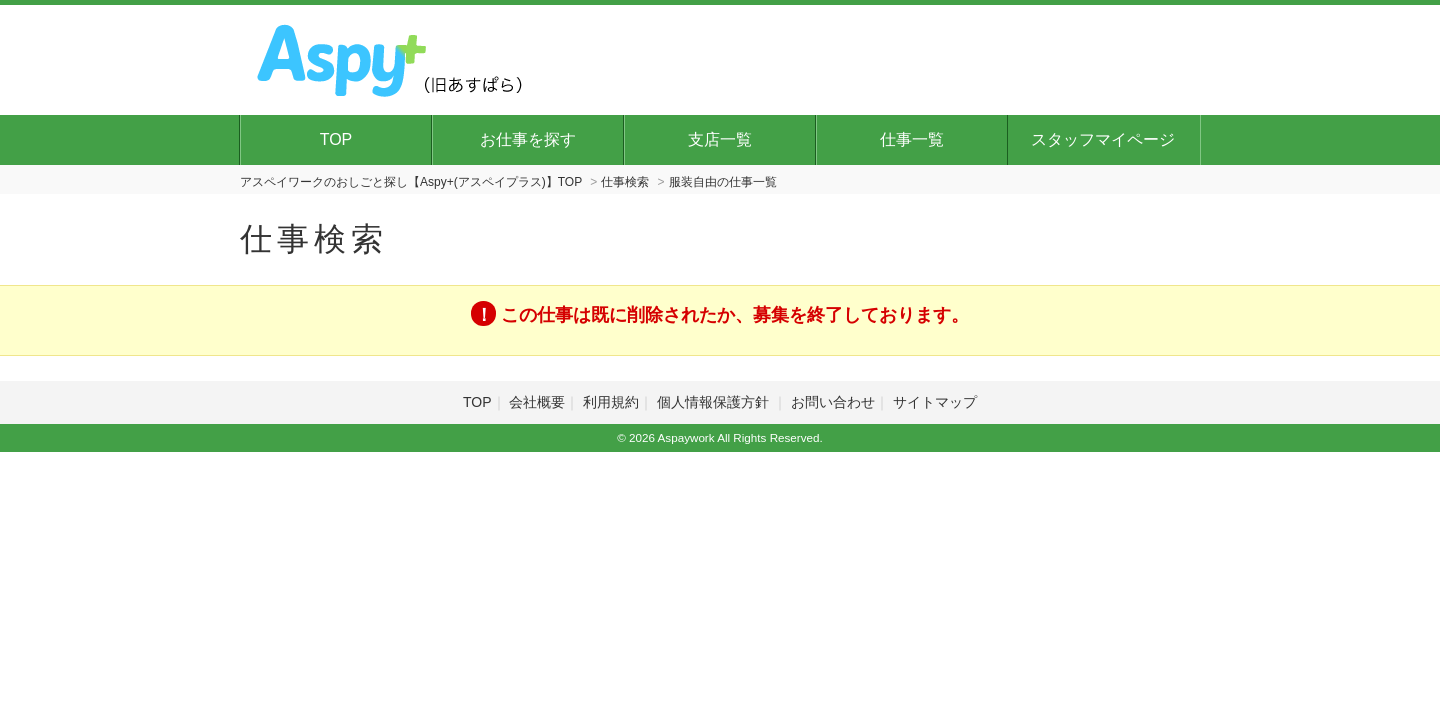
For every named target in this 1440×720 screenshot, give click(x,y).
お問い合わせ (833, 402)
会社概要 (537, 402)
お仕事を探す (528, 139)
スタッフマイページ (1103, 139)
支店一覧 (720, 139)
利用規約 (611, 402)
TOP (336, 139)
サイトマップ (935, 402)
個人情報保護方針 (715, 402)
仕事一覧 (912, 139)
